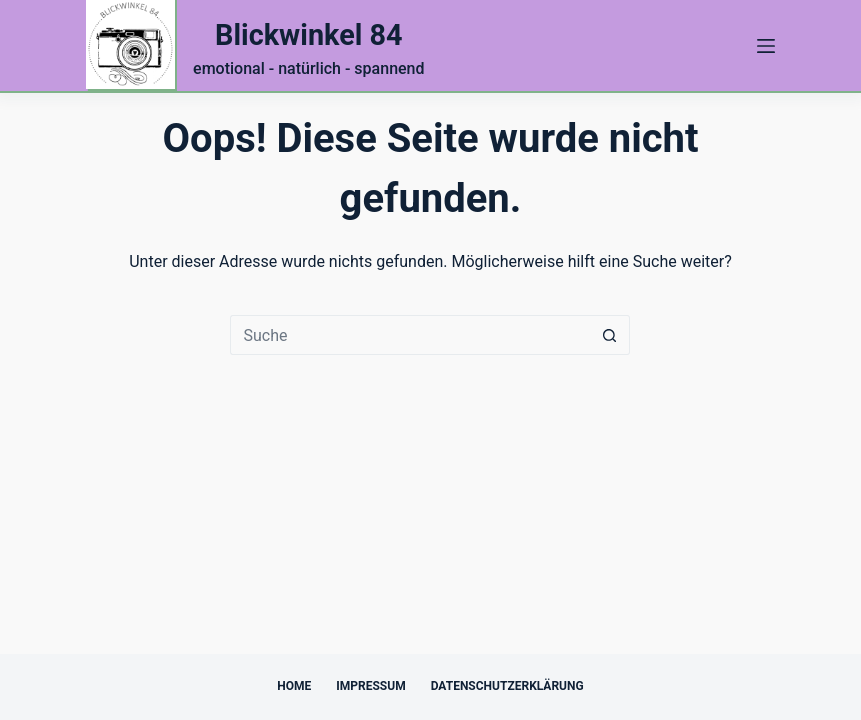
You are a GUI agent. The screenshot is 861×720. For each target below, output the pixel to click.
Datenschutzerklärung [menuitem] (507, 686)
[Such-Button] (610, 335)
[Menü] (766, 46)
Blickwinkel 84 (308, 35)
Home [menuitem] (294, 686)
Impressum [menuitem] (370, 686)
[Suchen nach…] (410, 335)
